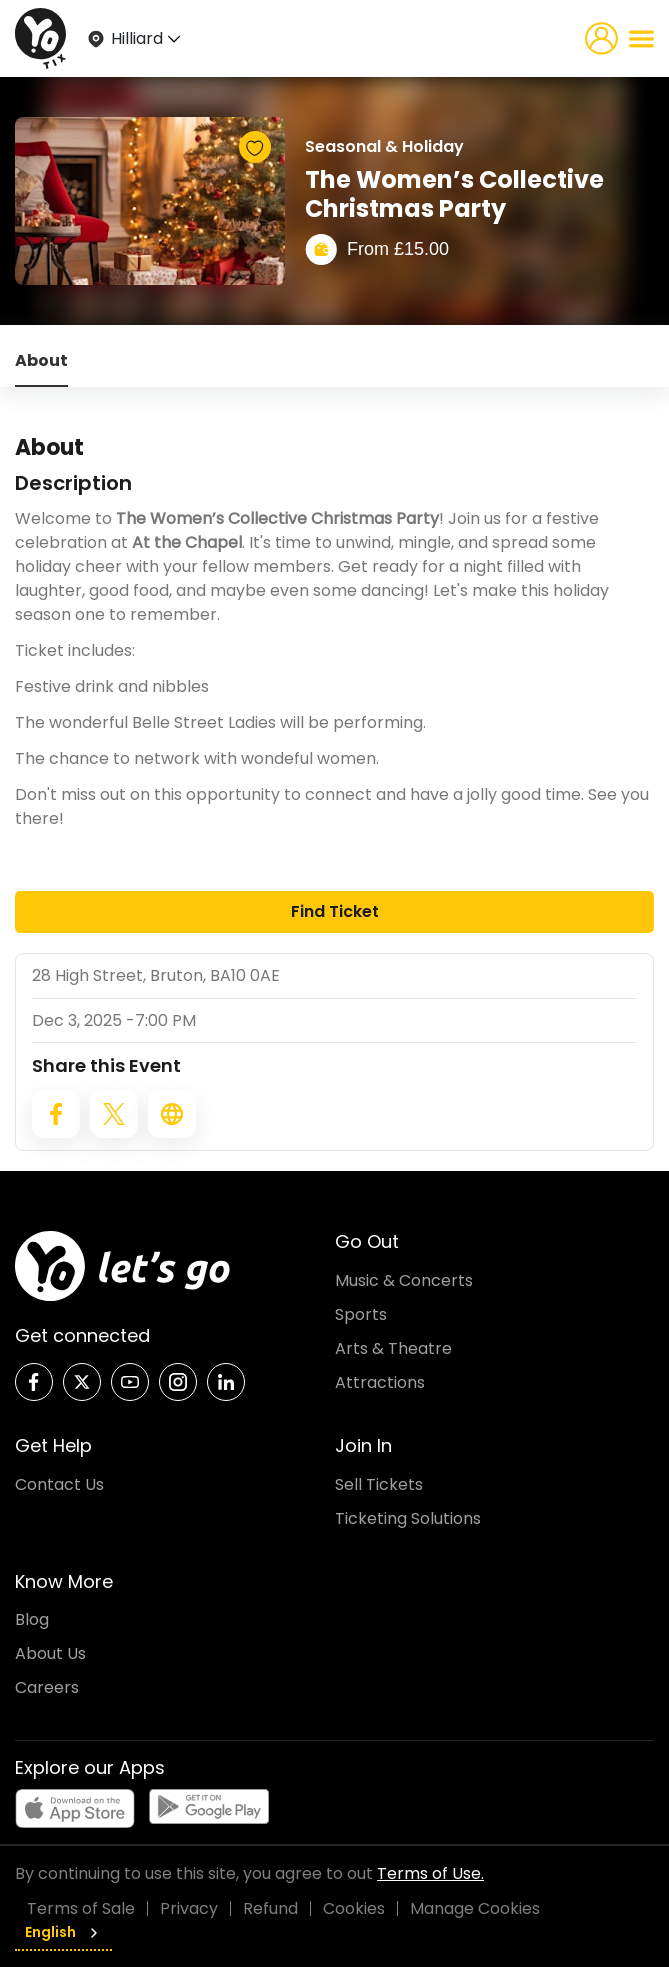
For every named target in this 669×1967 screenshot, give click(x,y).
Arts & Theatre (393, 1348)
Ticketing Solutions (408, 1518)
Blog (32, 1619)
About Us (50, 1653)
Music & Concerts (404, 1280)
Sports (361, 1314)
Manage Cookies (475, 1908)
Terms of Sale (81, 1908)
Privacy (189, 1908)
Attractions (380, 1382)
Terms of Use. (430, 1873)
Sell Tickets (379, 1484)
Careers (47, 1687)
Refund (270, 1908)
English (63, 1932)
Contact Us (59, 1484)
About (41, 360)
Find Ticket (335, 911)
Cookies (354, 1908)
